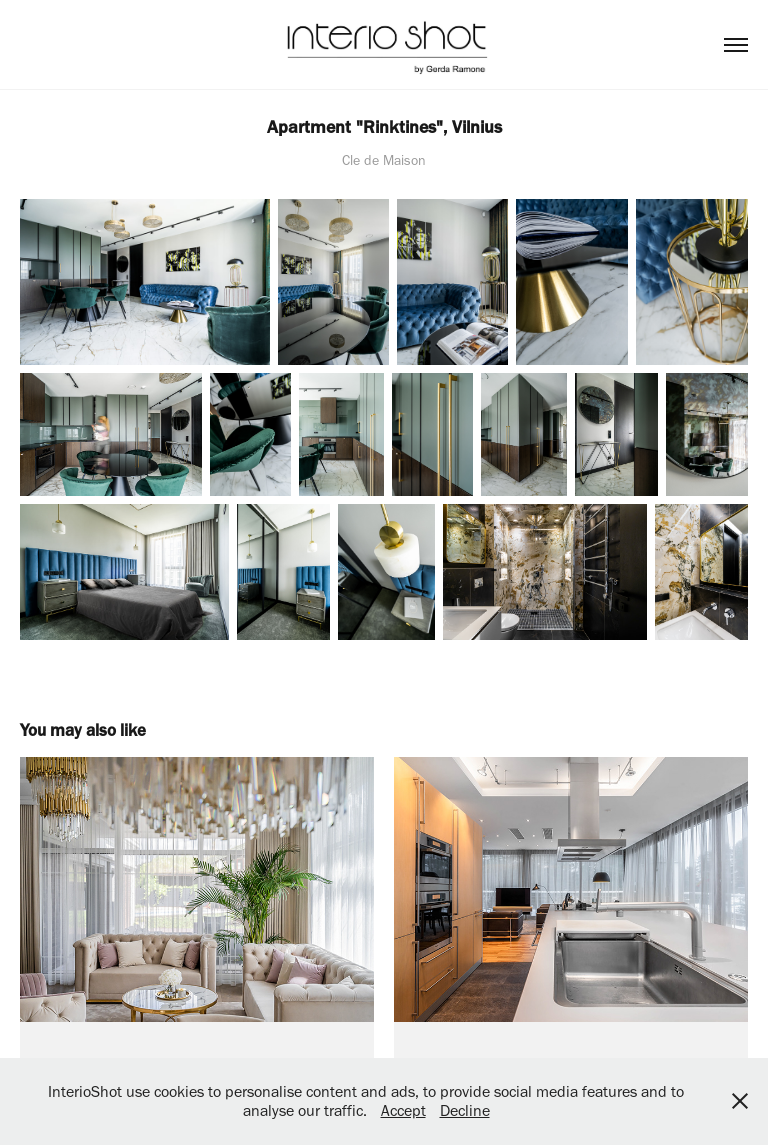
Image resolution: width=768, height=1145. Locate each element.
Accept (403, 1110)
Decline (465, 1110)
